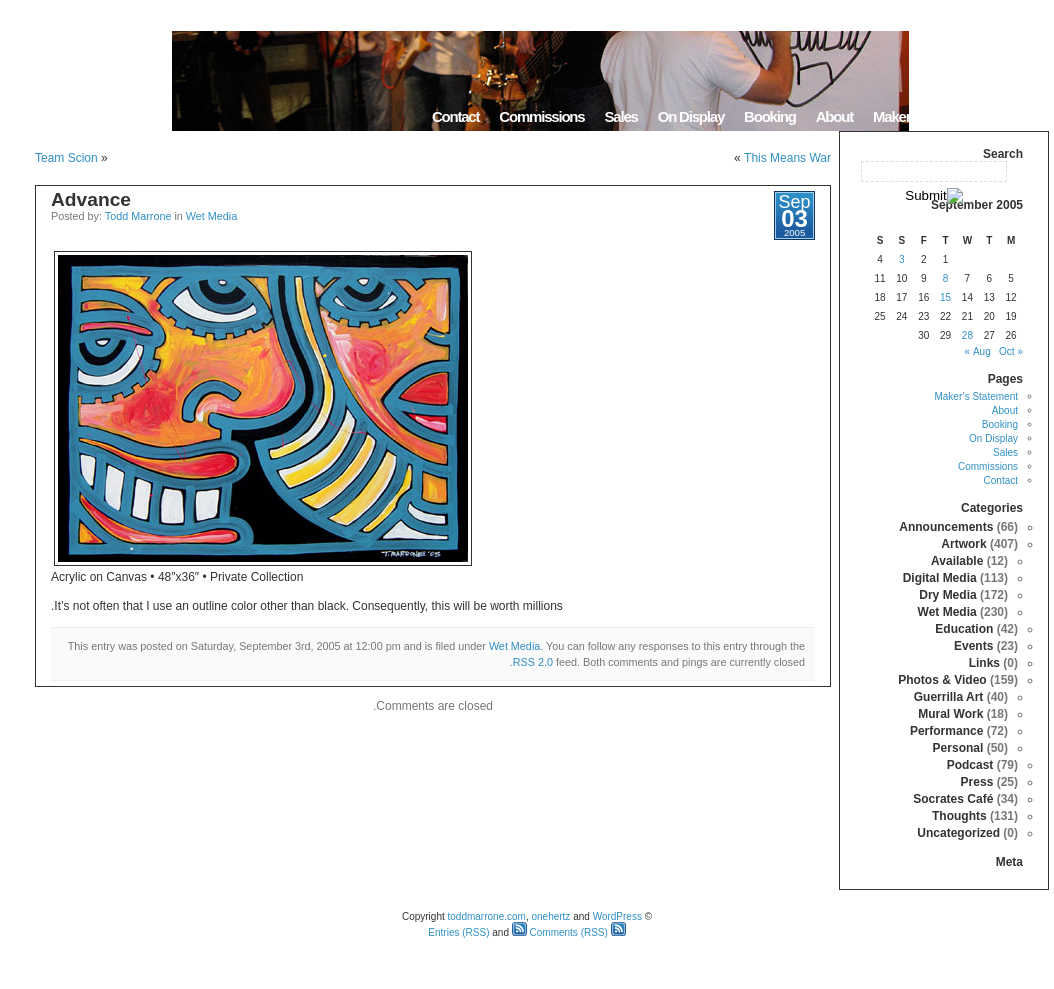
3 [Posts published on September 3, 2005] (902, 259)
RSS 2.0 (533, 662)
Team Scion (66, 158)
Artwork (963, 544)
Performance (946, 731)
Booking (770, 116)
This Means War (787, 158)
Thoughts (959, 816)
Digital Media (940, 578)
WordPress (617, 916)
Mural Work (950, 714)
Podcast (970, 765)
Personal (958, 748)
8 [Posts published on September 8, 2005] (946, 278)
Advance (91, 199)
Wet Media (211, 216)
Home (1023, 116)
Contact (455, 116)
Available (957, 561)
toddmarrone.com (487, 916)
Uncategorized (958, 833)
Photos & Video (942, 680)
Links (984, 663)
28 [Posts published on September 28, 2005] (967, 335)
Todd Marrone (138, 216)
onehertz (550, 916)
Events (973, 646)
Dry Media (947, 595)
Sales (620, 116)
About (834, 116)
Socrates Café (953, 799)
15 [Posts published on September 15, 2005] (945, 297)
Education (964, 629)
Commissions (541, 116)
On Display (691, 116)
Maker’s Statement (929, 116)
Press (977, 782)
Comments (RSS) (560, 932)
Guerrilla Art (949, 697)
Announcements (946, 527)
